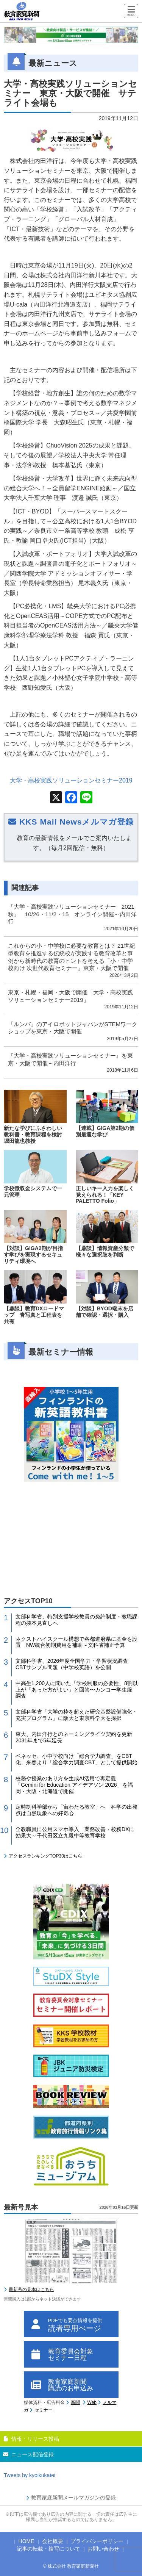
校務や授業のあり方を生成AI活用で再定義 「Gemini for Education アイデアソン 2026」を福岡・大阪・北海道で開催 (74, 1784)
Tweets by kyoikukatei (29, 2475)
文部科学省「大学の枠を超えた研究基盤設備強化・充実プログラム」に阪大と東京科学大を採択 (76, 1715)
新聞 (75, 2402)
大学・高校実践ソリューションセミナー (71, 780)
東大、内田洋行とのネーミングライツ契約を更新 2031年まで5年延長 (76, 1737)
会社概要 (52, 2541)
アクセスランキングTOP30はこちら (45, 1856)
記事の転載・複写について (48, 2549)
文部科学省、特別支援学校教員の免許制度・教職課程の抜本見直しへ (76, 1620)
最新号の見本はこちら (31, 2289)
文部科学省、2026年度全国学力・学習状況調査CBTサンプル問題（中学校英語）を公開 (72, 1664)
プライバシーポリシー (96, 2541)
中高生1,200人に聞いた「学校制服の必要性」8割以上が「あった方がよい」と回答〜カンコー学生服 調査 (77, 1689)
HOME (26, 2541)
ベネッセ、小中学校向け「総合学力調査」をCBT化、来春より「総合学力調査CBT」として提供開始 (76, 1759)
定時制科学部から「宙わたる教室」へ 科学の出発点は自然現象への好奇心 (76, 1810)
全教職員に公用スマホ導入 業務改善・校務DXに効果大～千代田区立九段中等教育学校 (75, 1832)
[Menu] (131, 11)
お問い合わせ (103, 2549)
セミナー (43, 2410)
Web (92, 2402)
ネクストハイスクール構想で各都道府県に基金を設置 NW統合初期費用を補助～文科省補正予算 (76, 1642)
